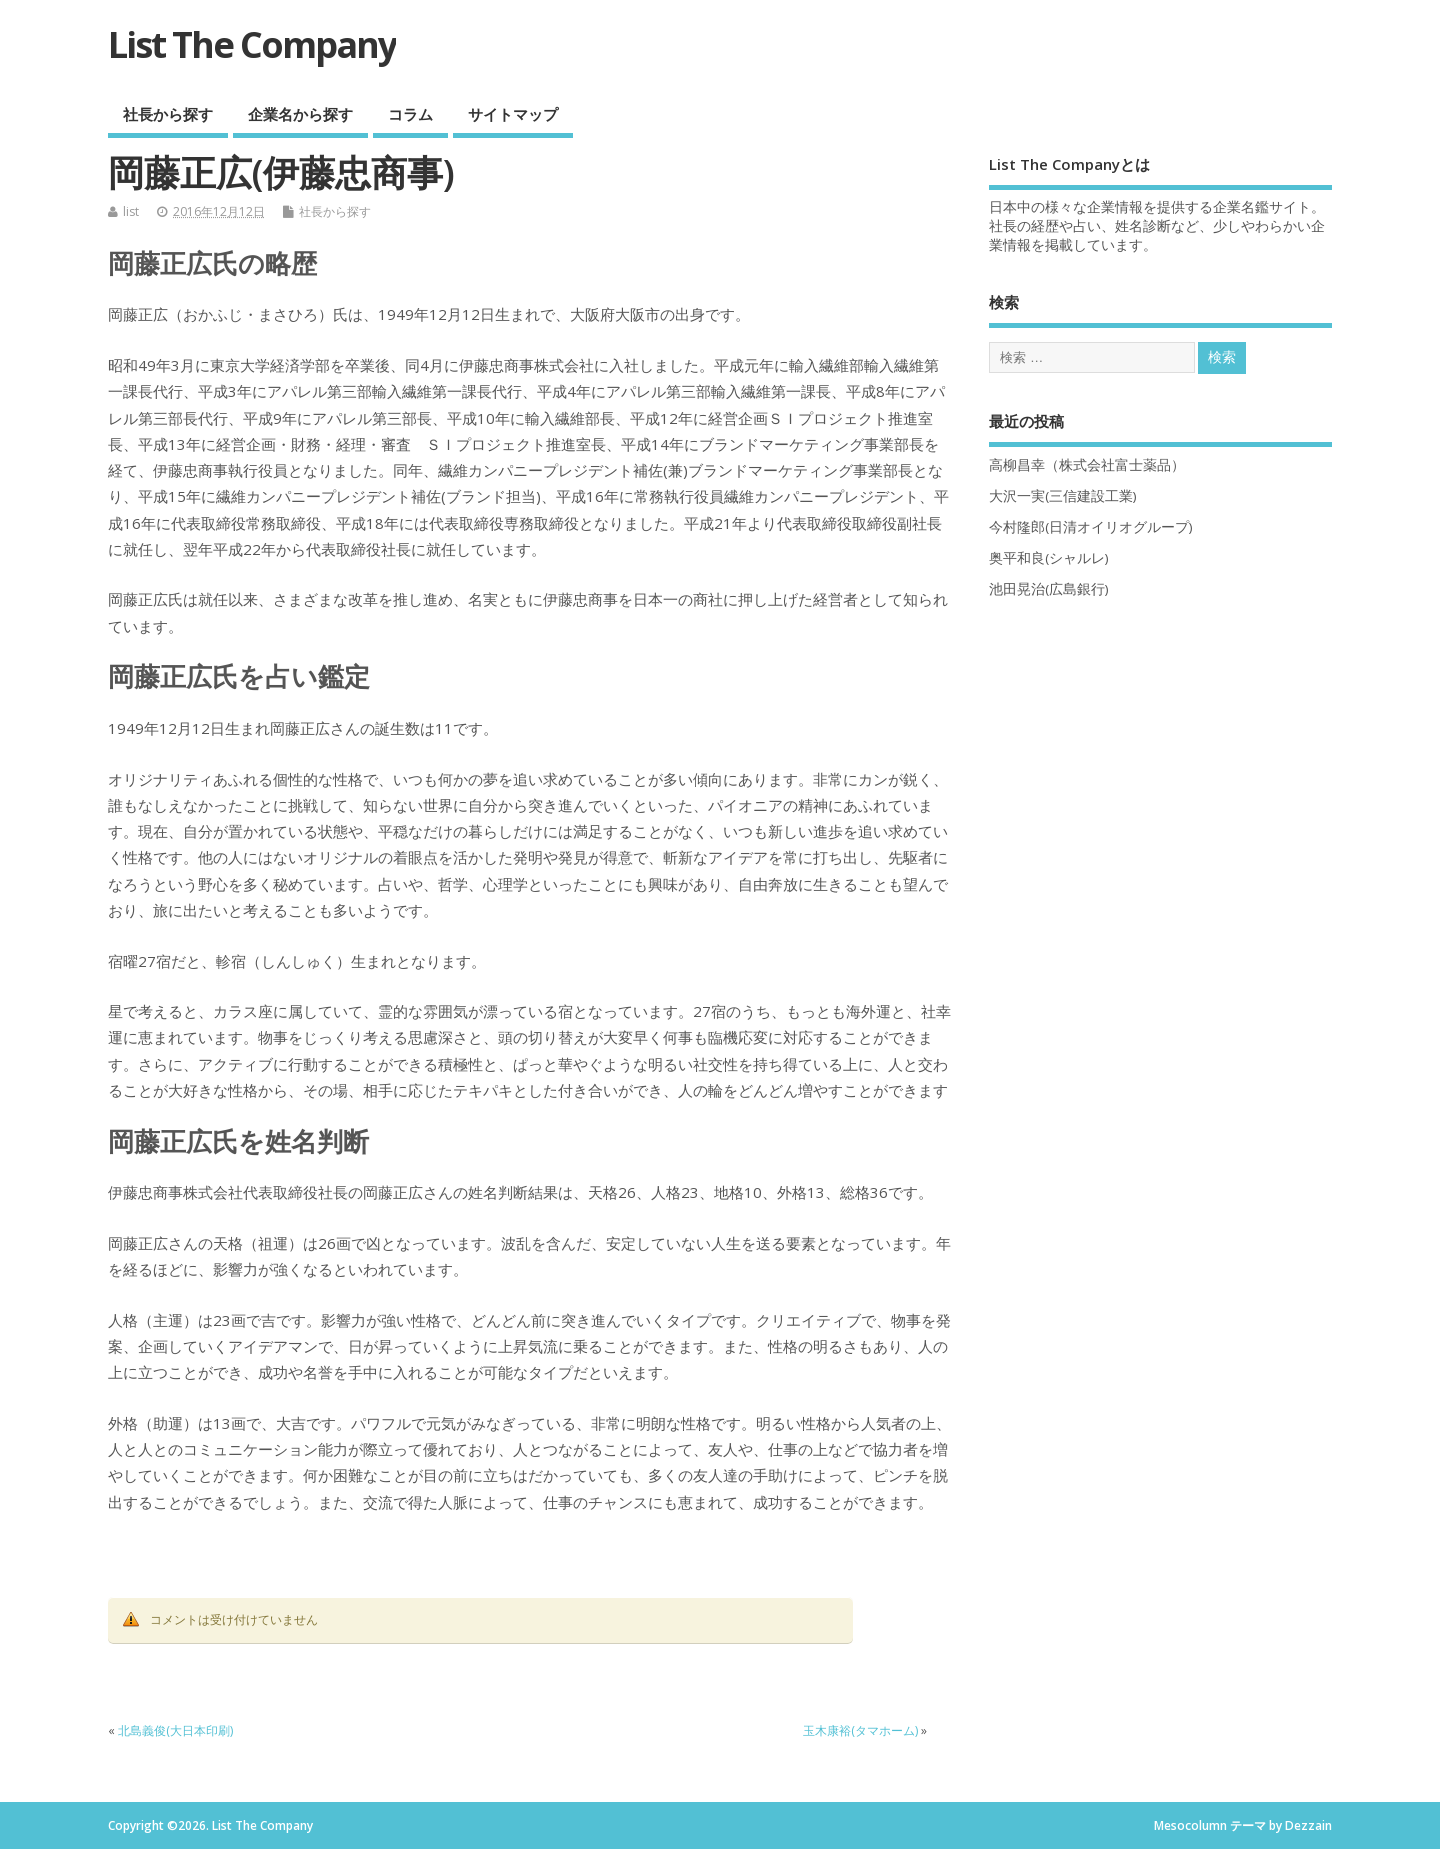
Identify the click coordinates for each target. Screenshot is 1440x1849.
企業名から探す (300, 114)
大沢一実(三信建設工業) (1063, 496)
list (131, 211)
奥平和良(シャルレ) (1049, 558)
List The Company (252, 44)
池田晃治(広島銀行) (1049, 589)
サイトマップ (513, 114)
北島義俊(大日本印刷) (175, 1730)
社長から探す (168, 114)
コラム (410, 114)
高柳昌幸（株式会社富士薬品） (1087, 465)
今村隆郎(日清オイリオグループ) (1091, 527)
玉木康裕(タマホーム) (860, 1730)
